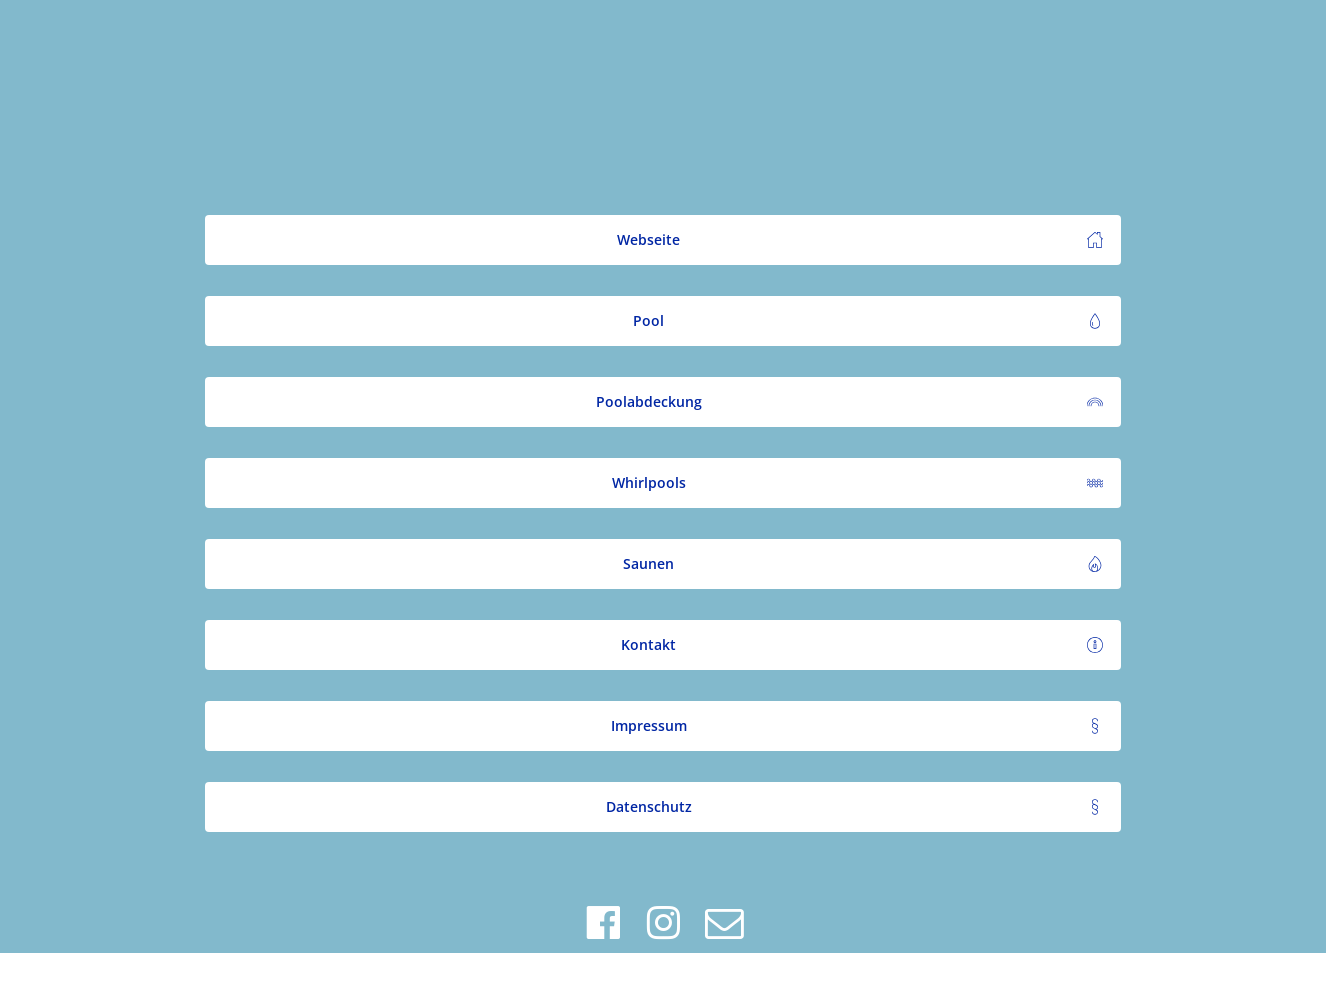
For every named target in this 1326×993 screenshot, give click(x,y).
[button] (663, 240)
